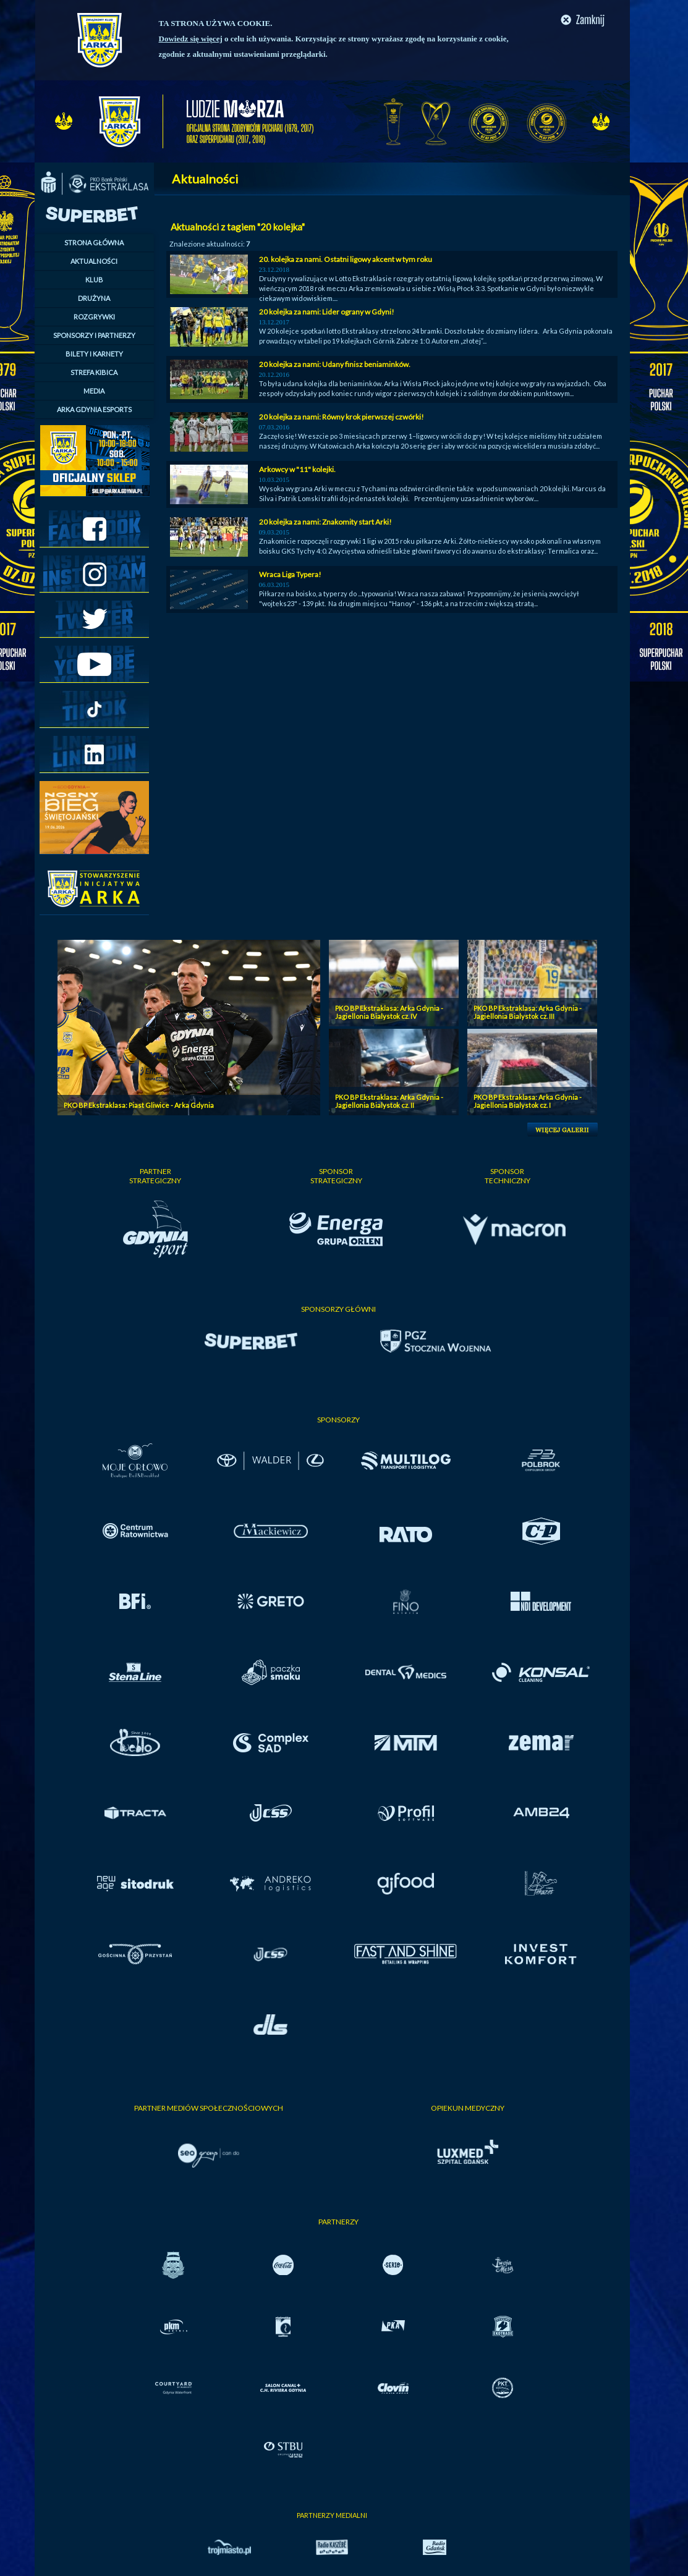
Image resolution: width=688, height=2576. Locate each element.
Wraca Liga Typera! (290, 574)
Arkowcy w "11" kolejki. (297, 469)
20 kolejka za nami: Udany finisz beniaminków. (334, 364)
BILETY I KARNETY (94, 354)
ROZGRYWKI (94, 317)
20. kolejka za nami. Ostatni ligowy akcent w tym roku (345, 259)
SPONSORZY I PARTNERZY (94, 335)
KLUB (94, 280)
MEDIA (93, 391)
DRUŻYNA (94, 298)
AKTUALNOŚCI (93, 261)
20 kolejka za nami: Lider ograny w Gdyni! (326, 311)
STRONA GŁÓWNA (94, 243)
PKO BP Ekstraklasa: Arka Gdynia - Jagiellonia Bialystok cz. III (528, 1012)
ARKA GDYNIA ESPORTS (94, 409)
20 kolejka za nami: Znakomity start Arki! (325, 521)
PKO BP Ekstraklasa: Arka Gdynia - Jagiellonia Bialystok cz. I (528, 1101)
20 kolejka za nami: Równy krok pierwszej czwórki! (341, 416)
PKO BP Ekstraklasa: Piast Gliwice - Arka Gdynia (139, 1105)
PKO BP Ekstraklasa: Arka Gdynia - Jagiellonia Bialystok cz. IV (389, 1012)
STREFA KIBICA (93, 372)
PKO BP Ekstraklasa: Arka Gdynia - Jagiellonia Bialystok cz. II (389, 1101)
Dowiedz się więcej (191, 38)
